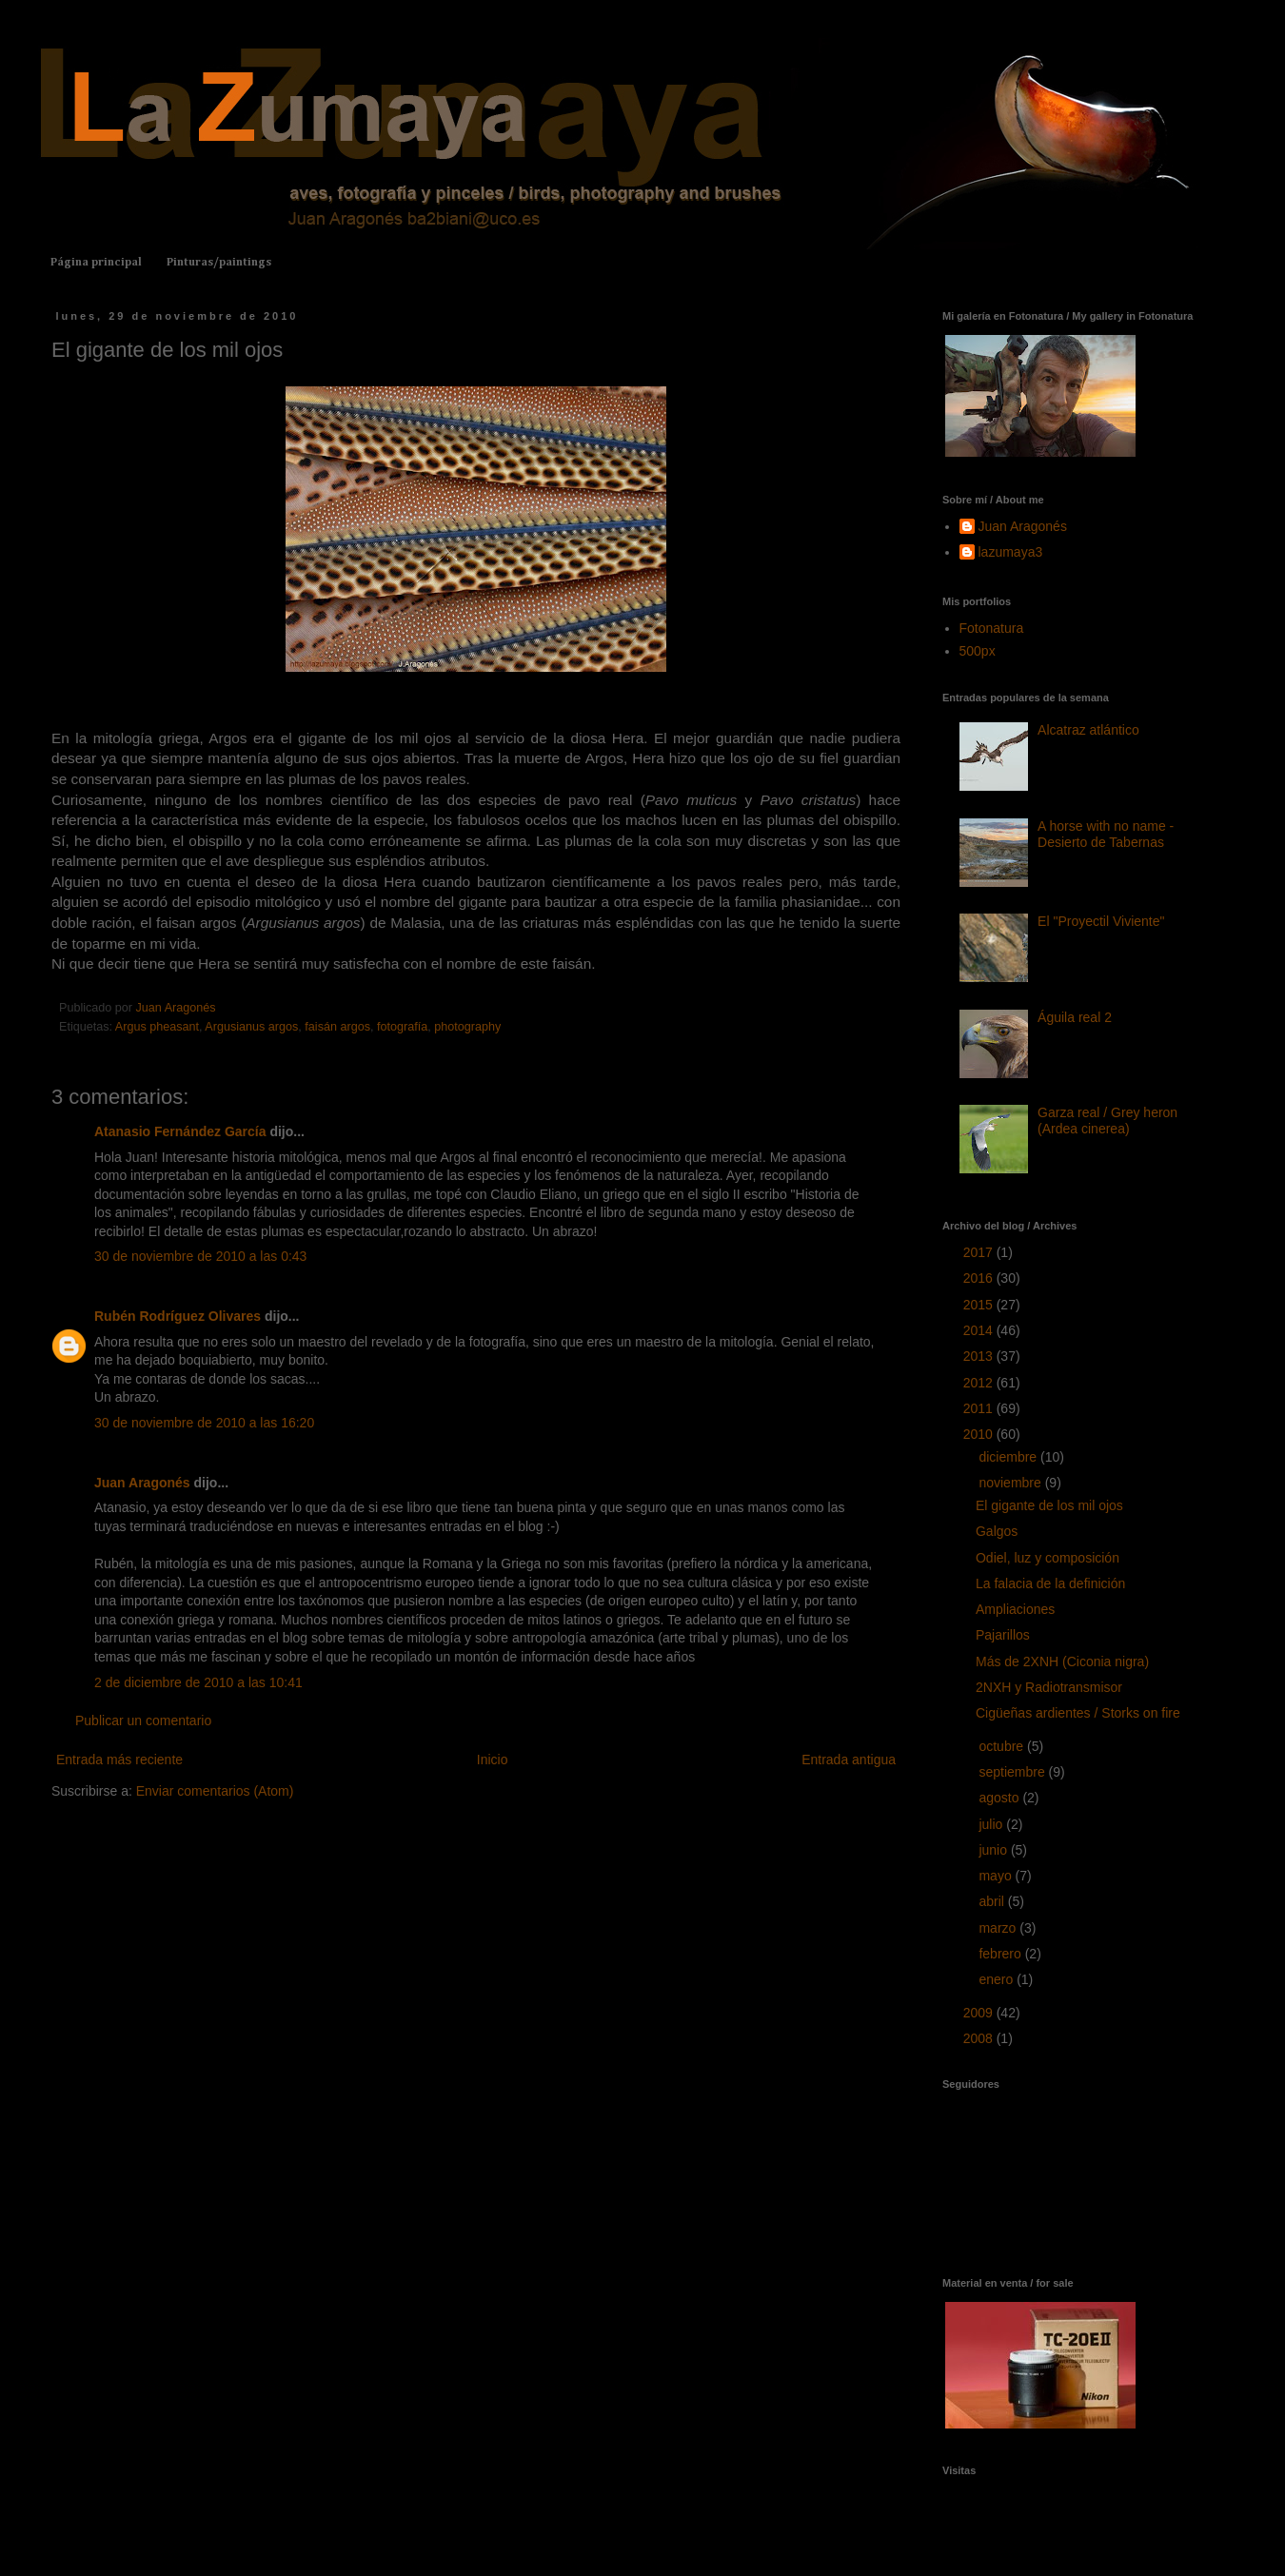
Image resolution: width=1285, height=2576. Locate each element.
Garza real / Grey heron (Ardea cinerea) (1107, 1120)
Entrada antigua (848, 1759)
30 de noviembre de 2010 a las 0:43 (200, 1256)
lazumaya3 (1011, 552)
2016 (980, 1278)
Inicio (492, 1759)
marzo (999, 1928)
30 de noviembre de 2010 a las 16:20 (204, 1422)
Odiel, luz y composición (1047, 1557)
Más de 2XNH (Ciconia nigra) (1062, 1661)
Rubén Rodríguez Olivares (177, 1316)
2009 (980, 2012)
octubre (1003, 1746)
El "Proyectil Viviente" (1101, 921)
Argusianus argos (251, 1026)
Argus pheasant (157, 1026)
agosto (1000, 1797)
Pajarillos (1003, 1634)
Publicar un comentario (143, 1720)
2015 (980, 1304)
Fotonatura (991, 628)
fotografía (402, 1026)
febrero (1001, 1953)
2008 (980, 2038)
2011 (980, 1408)
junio (994, 1850)
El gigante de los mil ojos (1049, 1505)
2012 (980, 1382)
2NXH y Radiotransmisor (1049, 1687)
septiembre (1013, 1772)
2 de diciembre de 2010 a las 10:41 (198, 1682)
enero (998, 1979)
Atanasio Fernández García (180, 1131)
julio (992, 1824)
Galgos (997, 1531)
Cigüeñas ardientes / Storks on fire (1078, 1713)
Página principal (96, 262)
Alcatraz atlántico (1088, 729)
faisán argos (337, 1026)
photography (467, 1026)
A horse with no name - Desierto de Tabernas (1106, 834)
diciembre (1009, 1457)
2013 (980, 1356)
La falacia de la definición (1050, 1583)
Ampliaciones (1015, 1609)
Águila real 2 (1075, 1017)
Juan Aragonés (142, 1482)
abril (993, 1901)
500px (977, 651)
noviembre (1011, 1482)
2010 (980, 1434)
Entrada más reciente (119, 1759)
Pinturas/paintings (219, 262)
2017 (980, 1252)
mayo (997, 1875)
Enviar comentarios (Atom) (215, 1791)
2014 (980, 1330)
